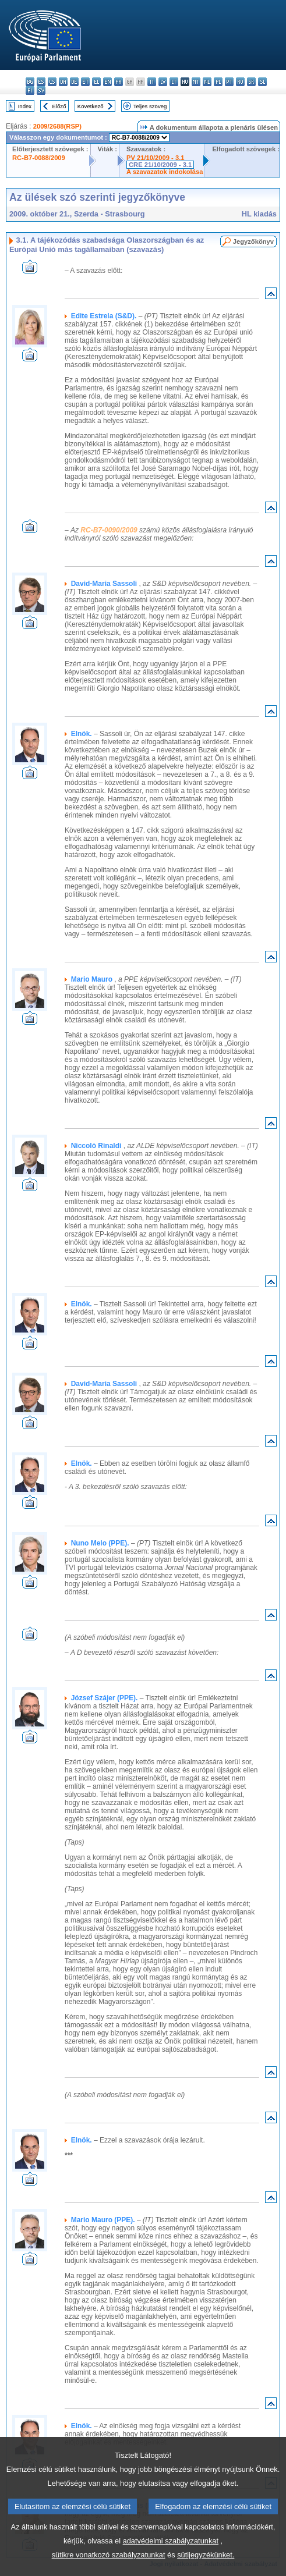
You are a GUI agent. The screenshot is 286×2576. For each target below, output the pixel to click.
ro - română (240, 81)
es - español (41, 81)
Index (24, 106)
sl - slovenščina (262, 81)
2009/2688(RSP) (57, 126)
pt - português (229, 81)
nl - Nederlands (207, 81)
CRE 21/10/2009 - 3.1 (160, 164)
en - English (107, 81)
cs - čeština (52, 81)
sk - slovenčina (251, 81)
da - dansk (63, 81)
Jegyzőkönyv (253, 241)
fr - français (118, 81)
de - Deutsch (74, 81)
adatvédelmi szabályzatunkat (170, 2557)
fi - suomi (30, 90)
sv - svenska (41, 90)
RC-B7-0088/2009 (38, 157)
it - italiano (151, 81)
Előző (59, 106)
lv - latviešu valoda (162, 81)
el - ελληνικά (96, 81)
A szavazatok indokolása (164, 171)
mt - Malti (196, 81)
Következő (90, 106)
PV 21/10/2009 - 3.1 (155, 157)
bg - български (30, 81)
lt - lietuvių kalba (174, 81)
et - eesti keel (85, 81)
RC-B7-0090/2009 (108, 530)
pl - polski (218, 81)
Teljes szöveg (150, 106)
